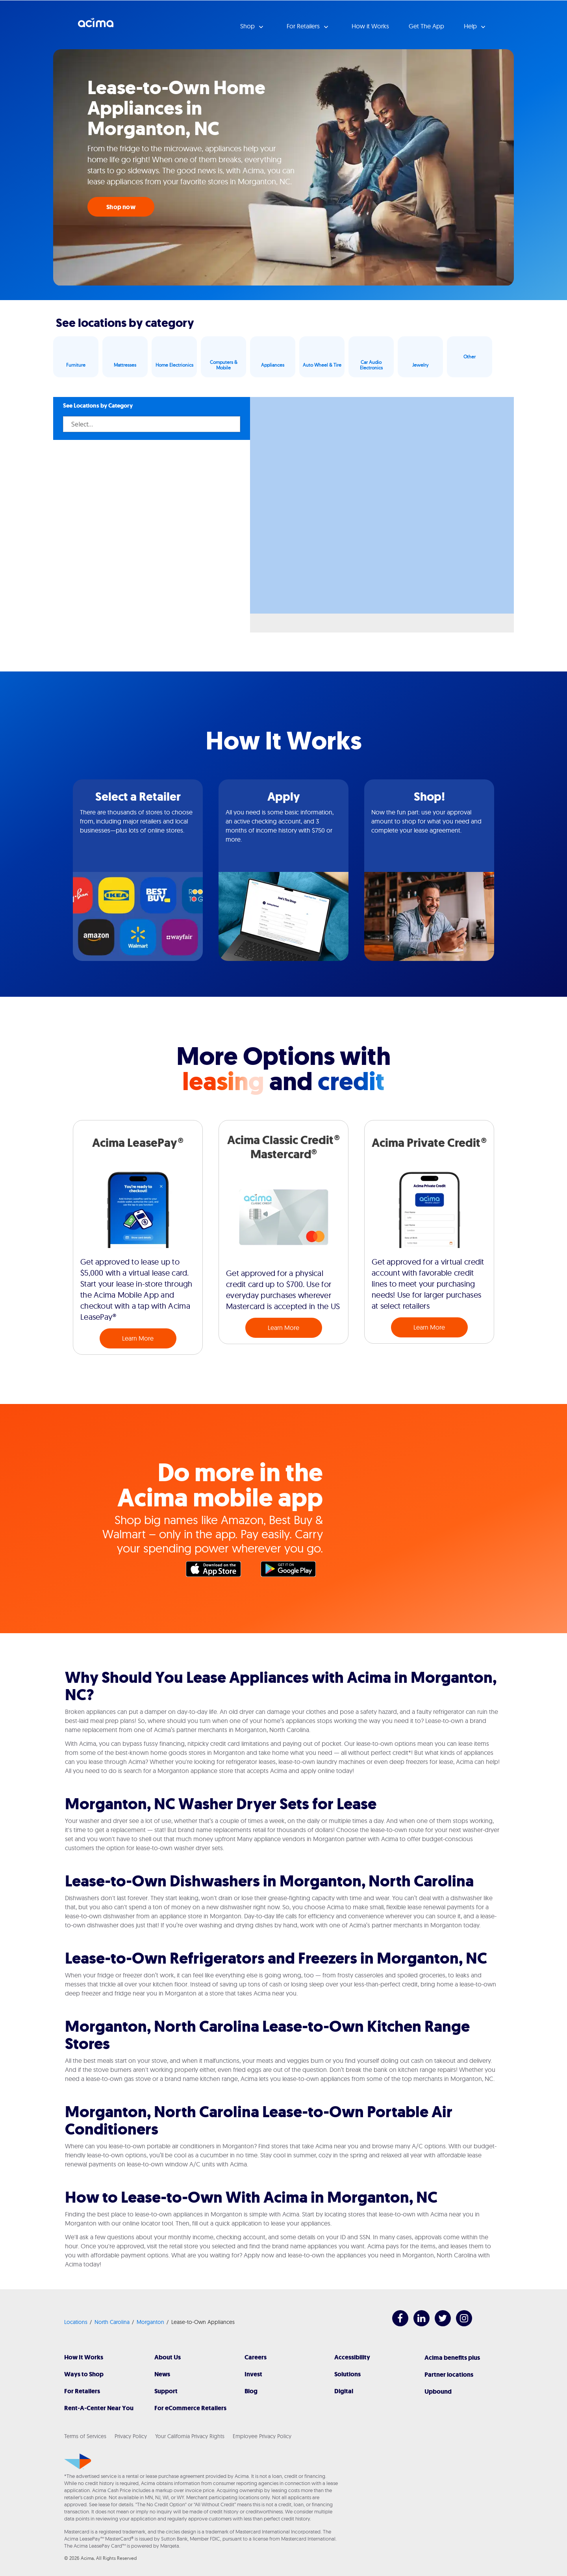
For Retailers (82, 2391)
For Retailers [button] (304, 26)
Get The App (426, 26)
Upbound (438, 2391)
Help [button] (471, 26)
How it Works (370, 26)
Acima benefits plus (452, 2357)
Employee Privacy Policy (262, 2436)
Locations (75, 2322)
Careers (256, 2357)
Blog (251, 2391)
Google (292, 1571)
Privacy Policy (131, 2436)
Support (166, 2391)
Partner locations (448, 2374)
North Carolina (112, 2322)
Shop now (120, 207)
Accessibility (352, 2357)
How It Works (83, 2357)
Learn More (138, 1338)
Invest (253, 2374)
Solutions (347, 2374)
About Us (167, 2357)
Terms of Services (85, 2436)
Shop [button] (248, 26)
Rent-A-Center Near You (98, 2408)
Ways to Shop (84, 2374)
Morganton (150, 2322)
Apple (217, 1571)
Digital (343, 2391)
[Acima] (77, 2461)
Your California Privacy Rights (189, 2436)
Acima (95, 25)
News (162, 2374)
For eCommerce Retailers (190, 2408)
